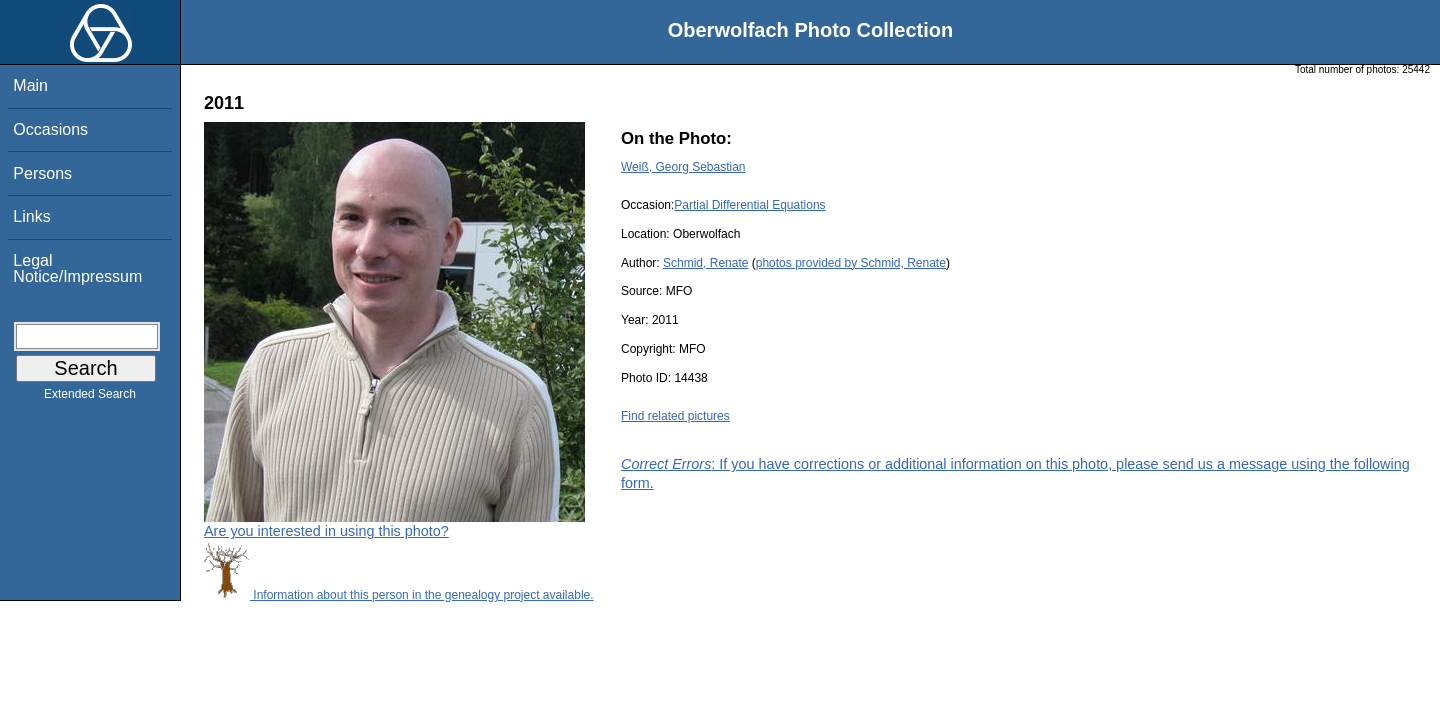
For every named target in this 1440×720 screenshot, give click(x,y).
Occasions (50, 129)
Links (31, 216)
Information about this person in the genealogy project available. (399, 595)
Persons (42, 173)
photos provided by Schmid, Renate (851, 263)
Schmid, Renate (705, 263)
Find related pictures (675, 416)
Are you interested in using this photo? (326, 531)
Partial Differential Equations (749, 205)
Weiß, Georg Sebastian (683, 167)
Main (30, 85)
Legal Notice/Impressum (77, 268)
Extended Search (90, 398)
